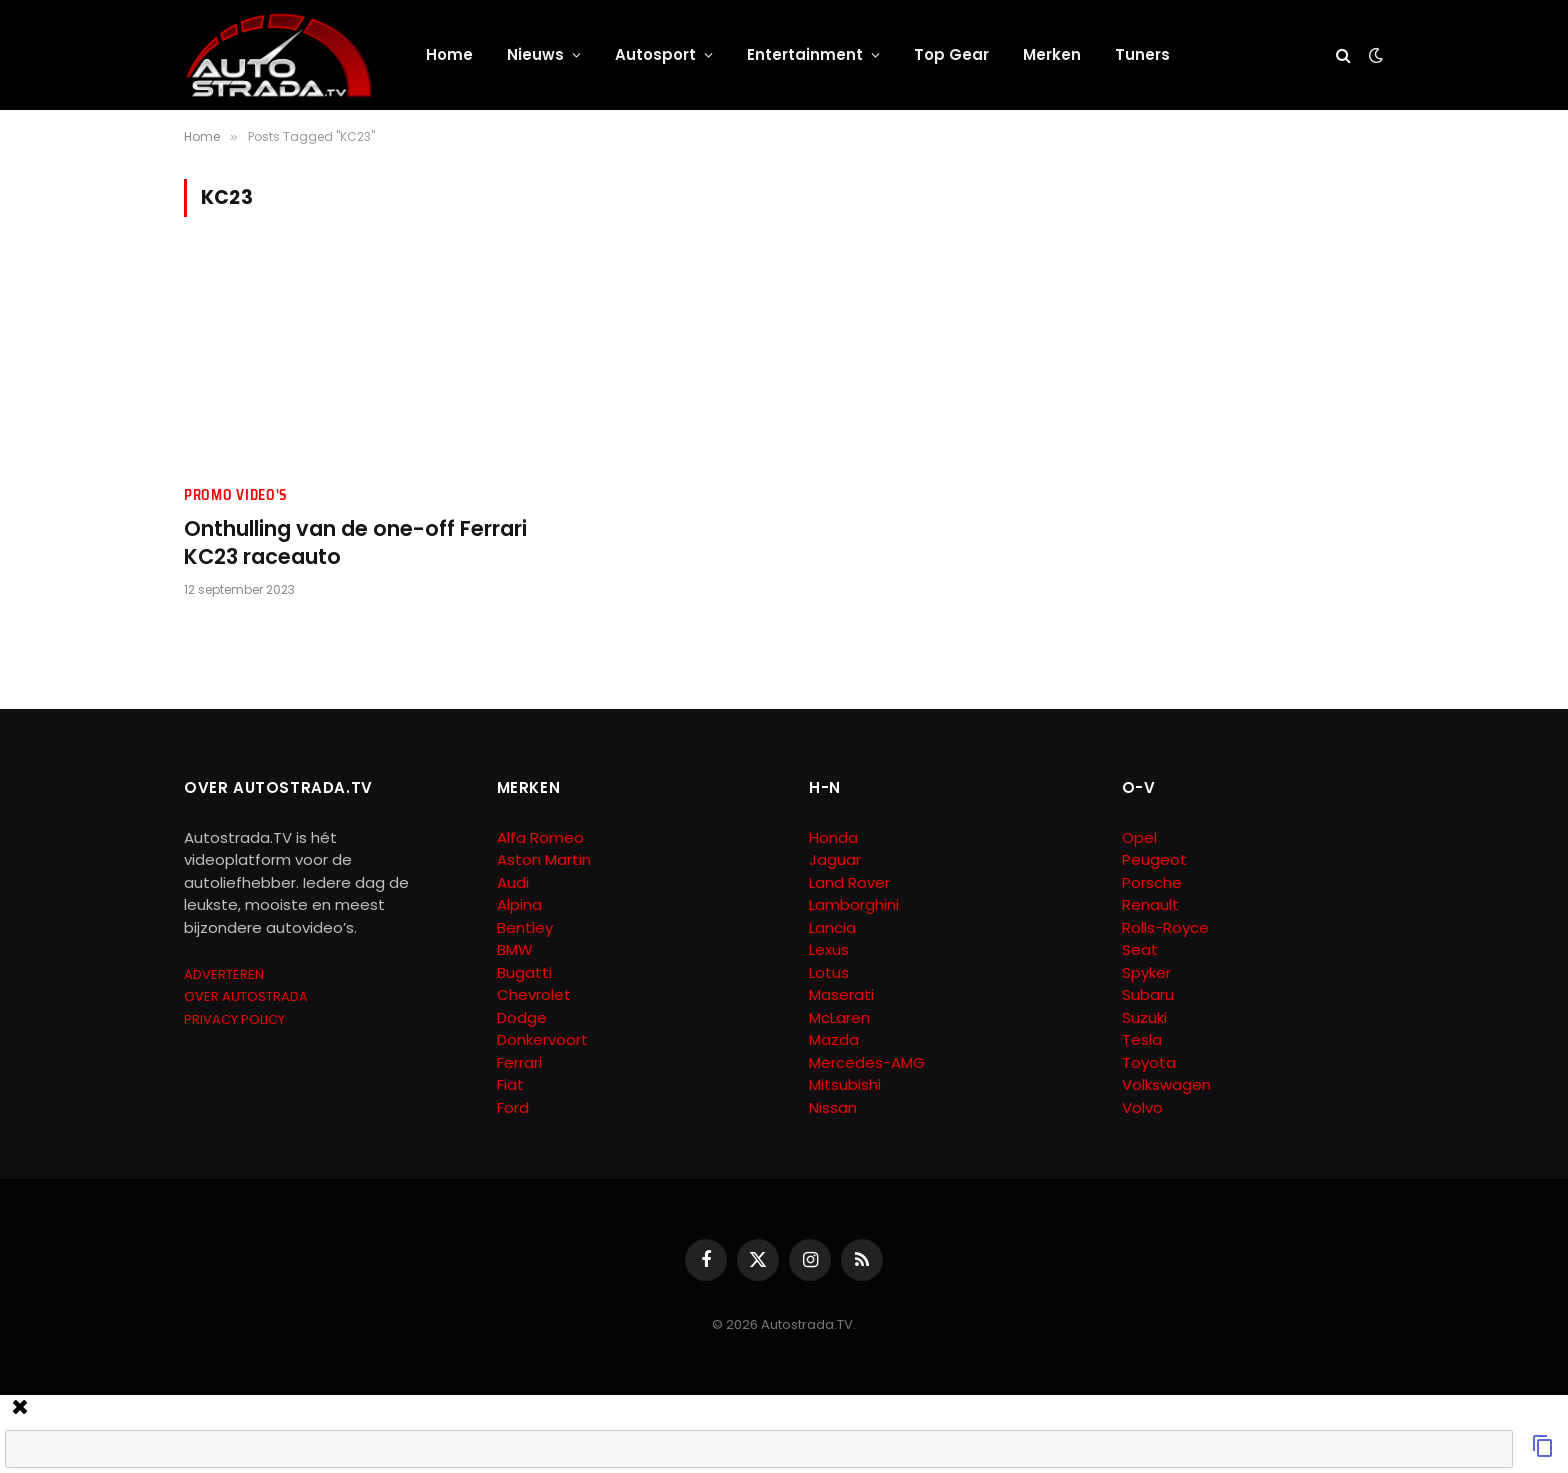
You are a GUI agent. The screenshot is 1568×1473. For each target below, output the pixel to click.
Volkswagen (1166, 1084)
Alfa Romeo (542, 837)
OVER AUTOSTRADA (246, 996)
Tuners (1142, 54)
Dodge (522, 1017)
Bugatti (524, 972)
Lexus (829, 949)
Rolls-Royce (1165, 927)
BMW (515, 949)
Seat (1140, 949)
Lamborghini (854, 904)
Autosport (655, 54)
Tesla (1142, 1039)
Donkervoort (542, 1039)
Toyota (1149, 1062)
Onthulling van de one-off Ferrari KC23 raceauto (355, 543)
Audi (513, 882)
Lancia (832, 927)
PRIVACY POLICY (234, 1019)
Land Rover (849, 882)
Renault (1150, 904)
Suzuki (1144, 1017)
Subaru (1148, 994)
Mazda (834, 1039)
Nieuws (535, 54)
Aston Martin (544, 859)
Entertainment (805, 54)
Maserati (841, 994)
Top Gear (951, 54)
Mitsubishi (845, 1084)
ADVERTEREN (224, 974)
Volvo (1142, 1107)
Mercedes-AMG (867, 1062)
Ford (513, 1107)
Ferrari (519, 1062)
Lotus (829, 972)
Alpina (519, 904)
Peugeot (1154, 859)
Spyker (1146, 972)
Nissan (833, 1107)
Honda (833, 837)
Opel (1139, 837)
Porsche (1152, 882)
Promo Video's (236, 495)
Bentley (525, 927)
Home (449, 54)
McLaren (839, 1017)
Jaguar (835, 859)
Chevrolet (534, 994)
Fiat (510, 1084)
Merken (1052, 54)
